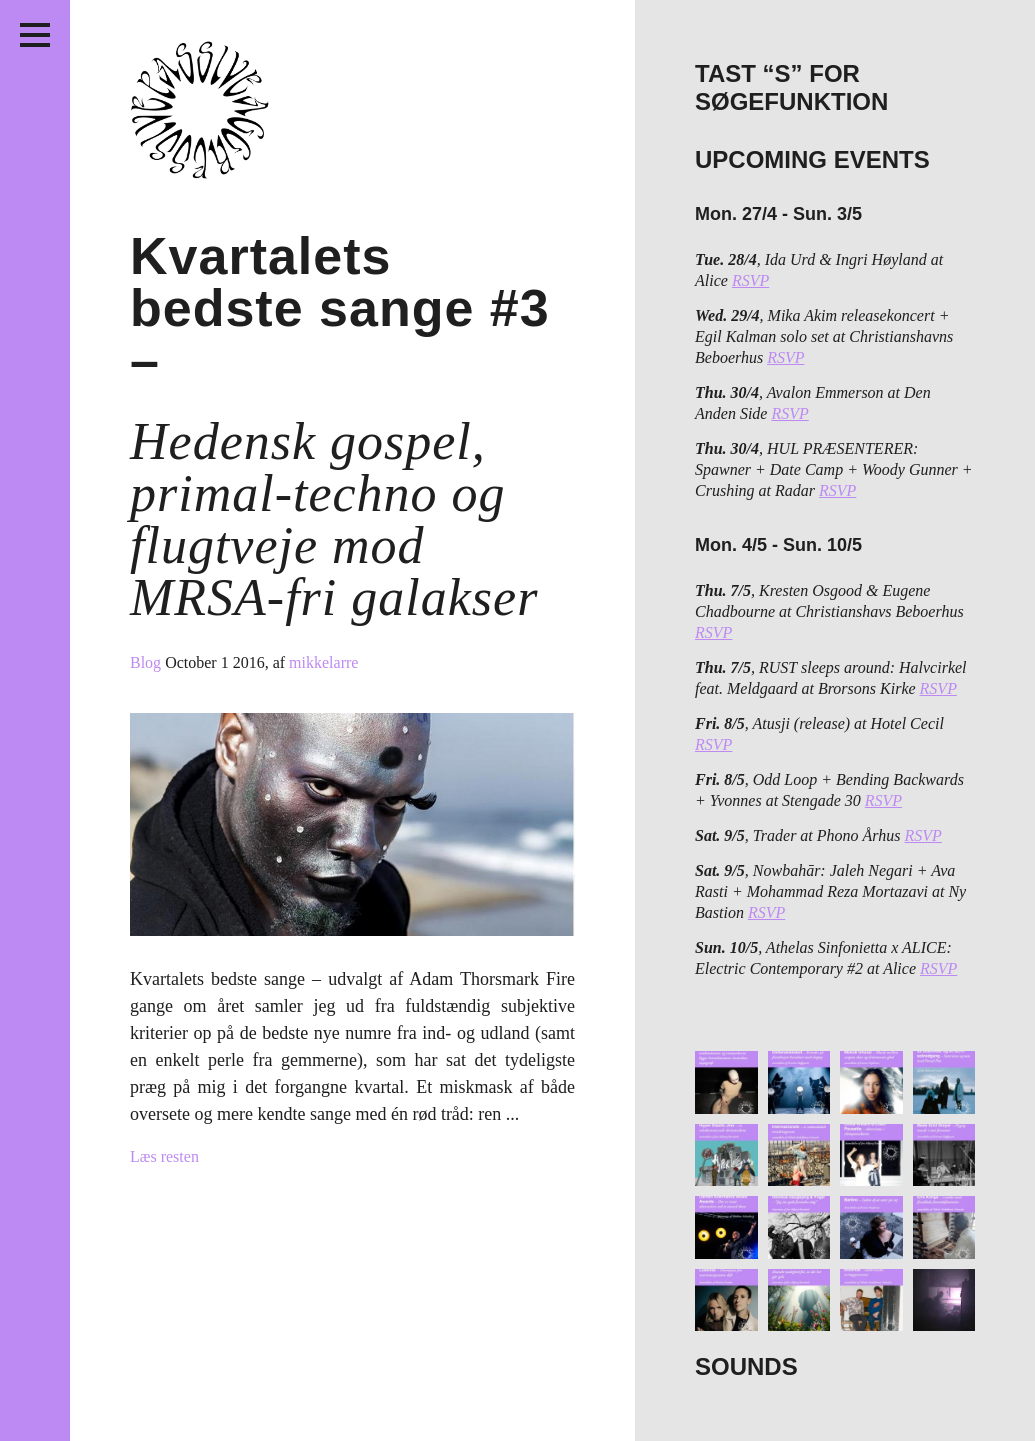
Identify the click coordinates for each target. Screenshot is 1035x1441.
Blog (147, 662)
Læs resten (164, 1156)
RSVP (750, 280)
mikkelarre (323, 662)
